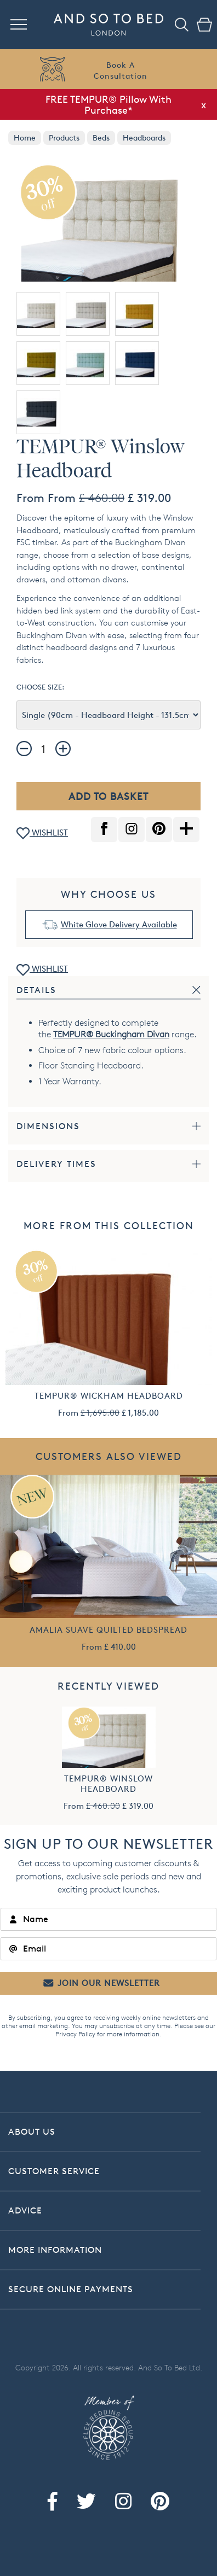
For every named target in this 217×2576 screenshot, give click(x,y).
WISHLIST (42, 833)
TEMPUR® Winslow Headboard (108, 1783)
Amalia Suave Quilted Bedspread (108, 1630)
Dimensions (48, 1126)
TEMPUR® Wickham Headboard (109, 1396)
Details (36, 990)
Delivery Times (56, 1164)
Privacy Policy (75, 2034)
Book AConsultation (120, 70)
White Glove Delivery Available (119, 924)
